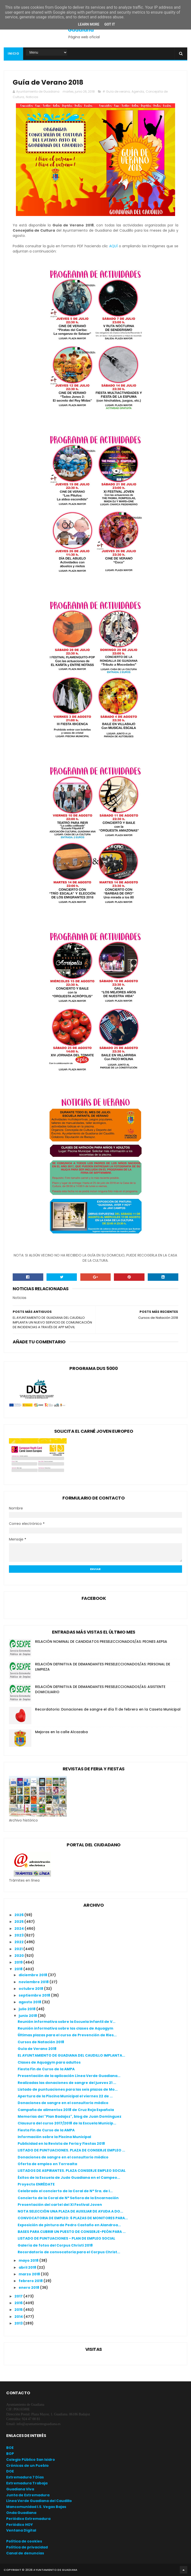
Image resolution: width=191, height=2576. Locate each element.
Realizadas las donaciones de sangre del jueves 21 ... (67, 2082)
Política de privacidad (27, 2547)
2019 (18, 1962)
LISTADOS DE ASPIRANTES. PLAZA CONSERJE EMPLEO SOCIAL (72, 2170)
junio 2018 (28, 2015)
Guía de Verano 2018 (37, 2048)
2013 (18, 2323)
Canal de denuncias (25, 2553)
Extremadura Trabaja (27, 2483)
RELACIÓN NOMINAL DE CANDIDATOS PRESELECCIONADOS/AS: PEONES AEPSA (101, 1641)
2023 (19, 1935)
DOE (10, 2471)
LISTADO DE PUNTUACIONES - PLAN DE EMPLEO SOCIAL (66, 2238)
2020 (19, 1955)
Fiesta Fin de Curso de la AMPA (46, 2069)
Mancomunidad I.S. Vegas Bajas (36, 2506)
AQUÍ (113, 246)
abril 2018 (28, 2267)
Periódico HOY (19, 2524)
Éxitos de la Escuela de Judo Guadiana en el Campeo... (69, 2177)
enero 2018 (29, 2287)
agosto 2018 (30, 2002)
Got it (109, 24)
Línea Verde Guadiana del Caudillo (39, 2500)
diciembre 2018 (33, 1974)
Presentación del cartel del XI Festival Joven (60, 2204)
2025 (19, 1921)
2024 (19, 1928)
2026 (19, 1914)
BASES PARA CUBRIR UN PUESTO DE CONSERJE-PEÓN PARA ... (72, 2231)
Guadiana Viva (20, 2489)
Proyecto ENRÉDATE (36, 2184)
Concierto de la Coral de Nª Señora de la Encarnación (68, 2197)
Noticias (32, 97)
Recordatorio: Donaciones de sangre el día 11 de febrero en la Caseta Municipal (108, 1709)
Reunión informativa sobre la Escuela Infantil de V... (66, 2021)
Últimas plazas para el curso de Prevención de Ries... (67, 2035)
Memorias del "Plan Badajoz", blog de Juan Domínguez (69, 2116)
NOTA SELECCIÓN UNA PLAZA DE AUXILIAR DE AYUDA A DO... (70, 2211)
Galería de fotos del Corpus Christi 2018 (55, 2245)
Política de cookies (24, 2541)
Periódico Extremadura (28, 2518)
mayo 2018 (29, 2260)
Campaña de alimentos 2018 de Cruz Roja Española (66, 2109)
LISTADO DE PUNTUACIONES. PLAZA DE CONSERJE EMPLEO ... (71, 2150)
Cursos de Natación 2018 (41, 2041)
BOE (10, 2447)
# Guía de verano (116, 91)
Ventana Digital (21, 2530)
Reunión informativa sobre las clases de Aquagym (65, 2028)
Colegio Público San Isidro (30, 2459)
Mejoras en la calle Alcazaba (61, 1731)
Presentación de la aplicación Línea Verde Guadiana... (69, 2075)
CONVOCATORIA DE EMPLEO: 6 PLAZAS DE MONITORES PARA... (73, 2218)
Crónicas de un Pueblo (27, 2465)
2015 (18, 2309)
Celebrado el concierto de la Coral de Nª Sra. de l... (65, 2190)
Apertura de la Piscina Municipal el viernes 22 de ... (65, 2096)
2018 (18, 1969)
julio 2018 (27, 2008)
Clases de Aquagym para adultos (49, 2062)
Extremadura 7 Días (25, 2477)
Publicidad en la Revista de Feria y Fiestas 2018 (61, 2143)
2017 (18, 2296)
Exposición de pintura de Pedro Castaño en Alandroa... (69, 2224)
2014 (19, 2316)
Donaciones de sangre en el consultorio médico (63, 2102)
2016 (18, 2302)
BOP (10, 2453)
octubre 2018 (31, 1988)
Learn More (88, 24)
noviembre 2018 (34, 1981)
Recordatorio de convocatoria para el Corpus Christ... (69, 2252)
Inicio (13, 53)
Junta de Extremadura (27, 2495)
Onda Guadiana (21, 2512)
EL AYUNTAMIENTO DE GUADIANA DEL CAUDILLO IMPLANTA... (71, 2055)
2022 (19, 1941)
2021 (18, 1948)
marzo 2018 (30, 2274)
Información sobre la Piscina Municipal (54, 2136)
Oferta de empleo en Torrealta (47, 2163)
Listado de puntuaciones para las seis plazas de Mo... (68, 2089)
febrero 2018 (31, 2280)
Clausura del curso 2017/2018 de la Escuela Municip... (67, 2123)
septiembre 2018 (35, 1995)
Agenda (138, 91)
